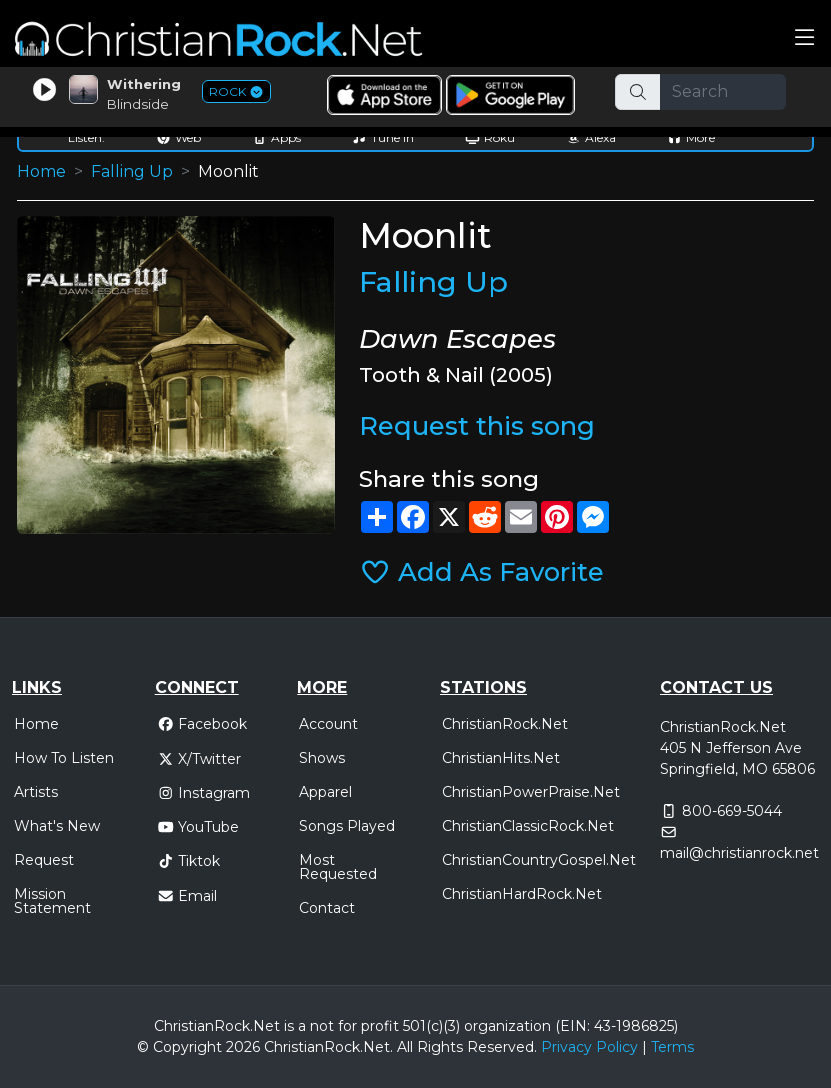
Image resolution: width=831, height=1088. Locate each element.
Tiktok (189, 861)
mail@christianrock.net (739, 853)
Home (41, 171)
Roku (490, 137)
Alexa (591, 137)
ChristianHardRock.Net (522, 894)
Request (44, 860)
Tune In (383, 137)
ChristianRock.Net (505, 724)
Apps (276, 137)
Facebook (202, 724)
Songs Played (347, 826)
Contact (327, 908)
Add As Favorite (481, 571)
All (405, 1047)
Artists (36, 792)
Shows (322, 758)
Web (178, 137)
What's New (57, 826)
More (691, 137)
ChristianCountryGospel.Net (539, 860)
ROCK (236, 91)
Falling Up (132, 171)
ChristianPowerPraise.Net (531, 792)
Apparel (325, 792)
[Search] (723, 92)
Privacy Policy (589, 1047)
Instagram (204, 793)
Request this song (477, 425)
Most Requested (338, 867)
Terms (672, 1047)
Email (187, 896)
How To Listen (64, 758)
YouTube (198, 827)
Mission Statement (52, 901)
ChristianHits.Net (501, 758)
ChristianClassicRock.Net (528, 826)
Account (328, 724)
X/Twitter (199, 759)
